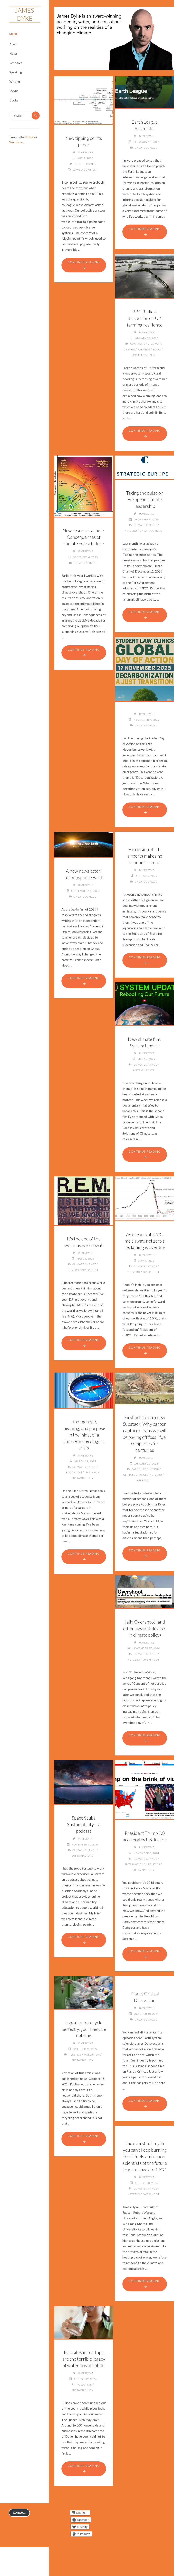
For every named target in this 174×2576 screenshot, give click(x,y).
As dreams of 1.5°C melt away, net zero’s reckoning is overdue (145, 1245)
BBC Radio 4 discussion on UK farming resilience (145, 318)
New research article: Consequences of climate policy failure (83, 538)
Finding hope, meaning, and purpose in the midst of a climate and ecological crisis (84, 1440)
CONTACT (19, 2541)
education (73, 1477)
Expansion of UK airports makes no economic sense (145, 858)
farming (144, 350)
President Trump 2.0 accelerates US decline (144, 1852)
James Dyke (24, 14)
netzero (130, 532)
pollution (92, 2074)
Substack (144, 1485)
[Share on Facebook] (81, 2548)
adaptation (139, 344)
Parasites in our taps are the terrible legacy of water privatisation (84, 2387)
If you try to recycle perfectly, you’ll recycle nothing (83, 2049)
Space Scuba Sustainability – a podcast (83, 1837)
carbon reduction (145, 1474)
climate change (145, 526)
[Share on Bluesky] (80, 2555)
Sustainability (82, 1483)
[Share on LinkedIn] (80, 2541)
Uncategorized (146, 147)
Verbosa (29, 137)
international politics (143, 1883)
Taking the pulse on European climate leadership (145, 501)
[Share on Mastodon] (81, 2563)
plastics (74, 2074)
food (157, 350)
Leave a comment (85, 169)
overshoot (90, 1274)
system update (143, 1073)
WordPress (16, 142)
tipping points (85, 163)
